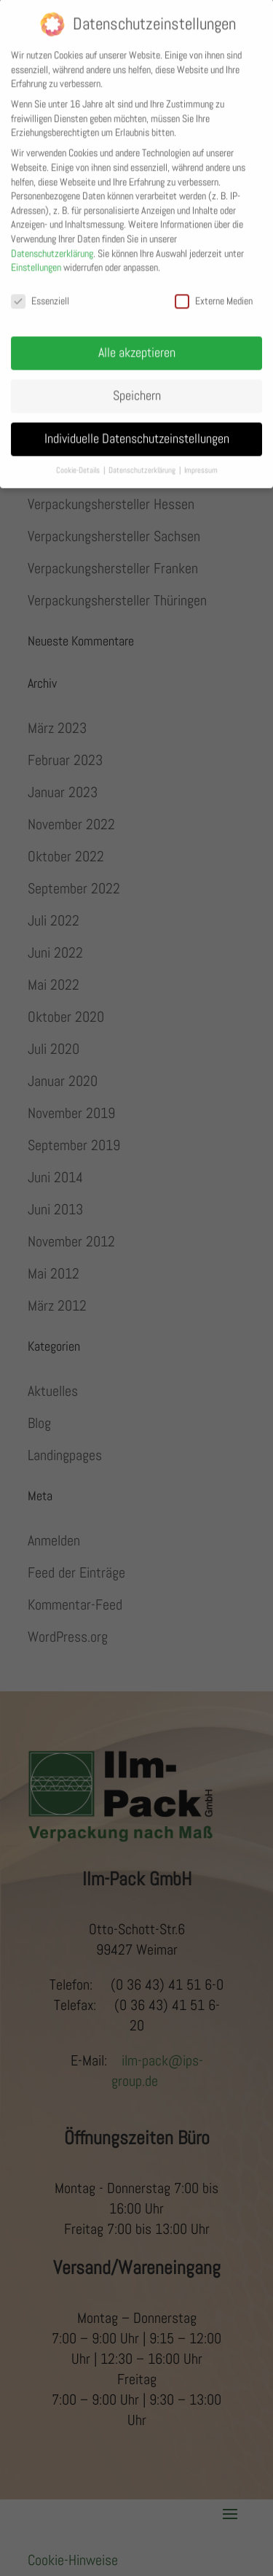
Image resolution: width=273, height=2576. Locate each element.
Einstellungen (36, 256)
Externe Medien (214, 291)
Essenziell (40, 291)
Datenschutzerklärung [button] (143, 459)
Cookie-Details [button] (79, 459)
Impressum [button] (201, 459)
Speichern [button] (137, 385)
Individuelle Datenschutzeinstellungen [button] (136, 428)
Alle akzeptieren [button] (136, 342)
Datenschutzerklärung (52, 242)
